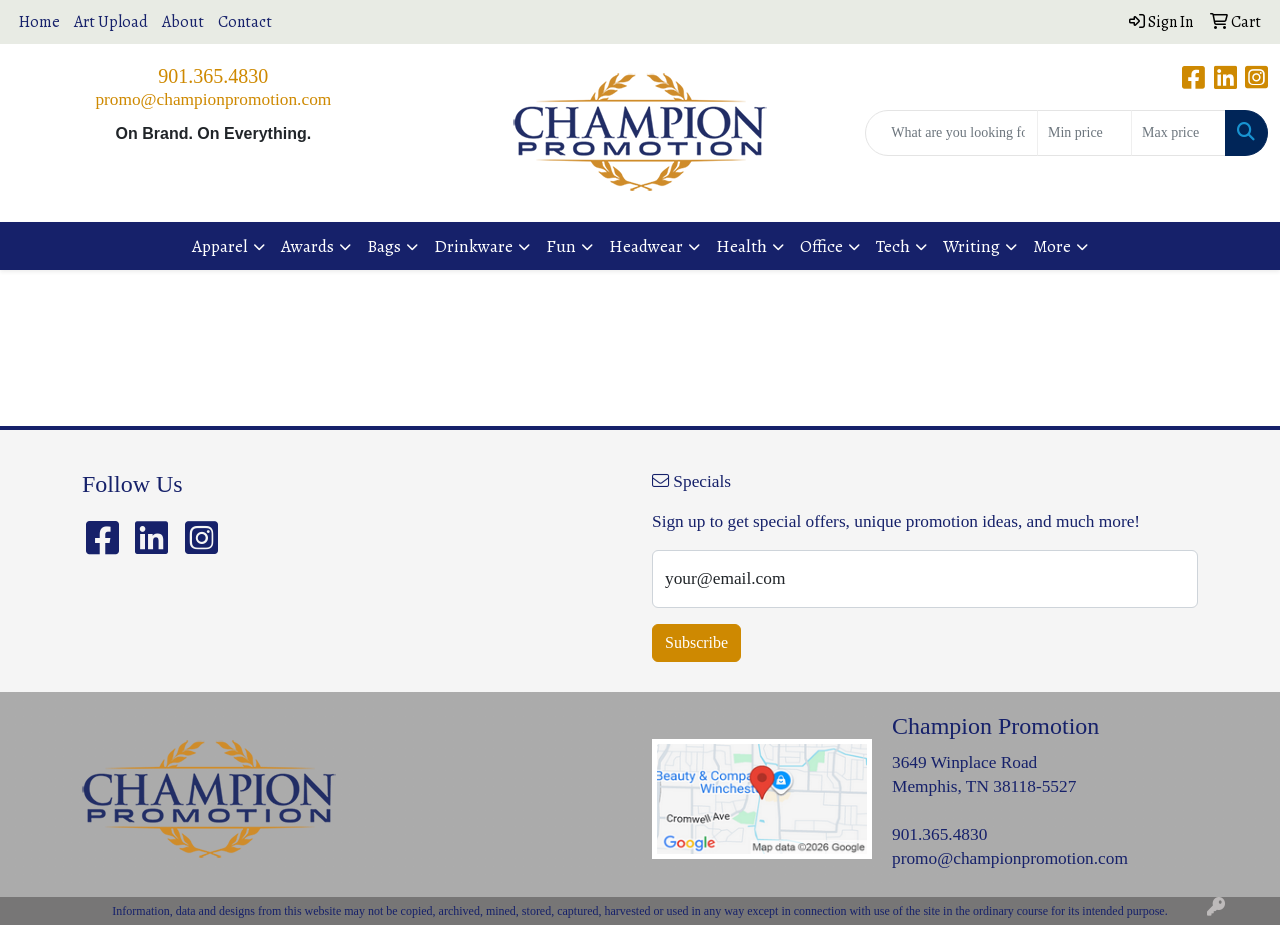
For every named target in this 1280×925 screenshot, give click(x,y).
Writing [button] (971, 246)
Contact (245, 22)
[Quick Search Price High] (1178, 133)
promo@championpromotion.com (213, 99)
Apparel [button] (220, 246)
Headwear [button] (646, 246)
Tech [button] (893, 246)
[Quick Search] (951, 133)
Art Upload (111, 22)
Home (39, 22)
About (183, 22)
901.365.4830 (213, 76)
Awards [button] (307, 246)
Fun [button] (561, 246)
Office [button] (821, 246)
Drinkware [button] (473, 246)
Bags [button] (384, 246)
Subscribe (696, 642)
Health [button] (741, 246)
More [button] (1052, 246)
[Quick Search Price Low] (1084, 133)
